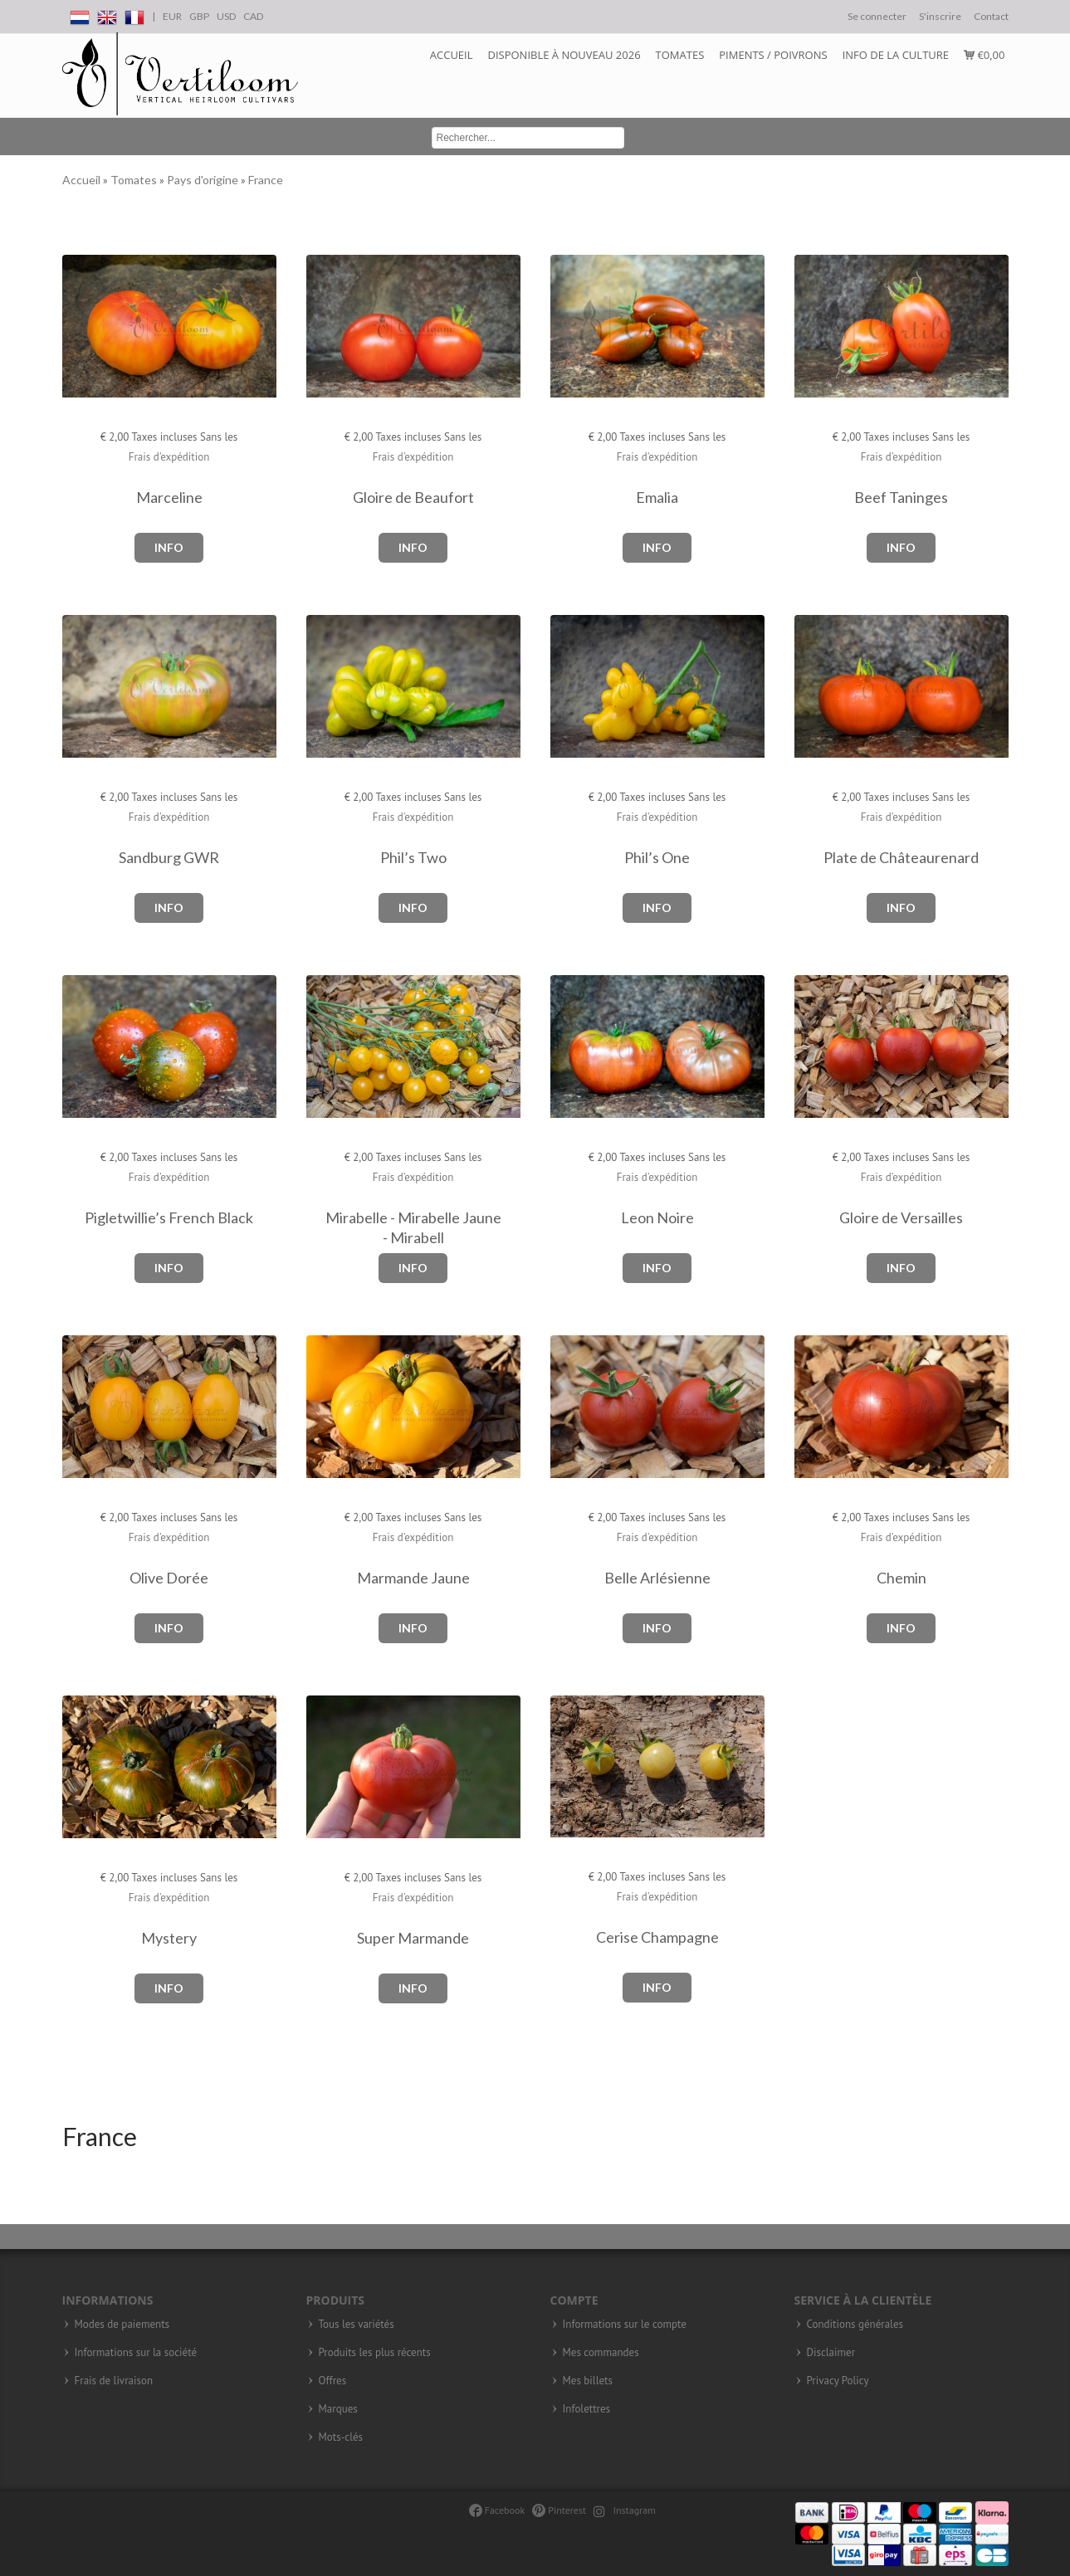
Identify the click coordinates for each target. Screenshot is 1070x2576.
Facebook (497, 2510)
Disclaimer (831, 2353)
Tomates (680, 54)
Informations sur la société (136, 2353)
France (265, 180)
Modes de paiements (122, 2324)
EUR (172, 16)
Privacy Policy (838, 2381)
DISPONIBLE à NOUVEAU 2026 (564, 54)
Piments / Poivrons (773, 54)
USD (226, 16)
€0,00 (984, 54)
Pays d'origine (204, 180)
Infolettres (587, 2409)
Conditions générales (855, 2324)
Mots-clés (341, 2437)
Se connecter (877, 16)
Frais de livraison (114, 2381)
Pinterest (559, 2510)
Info (168, 547)
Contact (991, 16)
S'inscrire (940, 16)
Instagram (625, 2510)
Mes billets (588, 2381)
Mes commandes (601, 2353)
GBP (199, 16)
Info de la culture (896, 54)
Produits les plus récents (375, 2353)
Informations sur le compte (624, 2324)
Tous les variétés (356, 2324)
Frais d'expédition (169, 457)
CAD (253, 16)
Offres (333, 2381)
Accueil (451, 54)
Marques (338, 2409)
